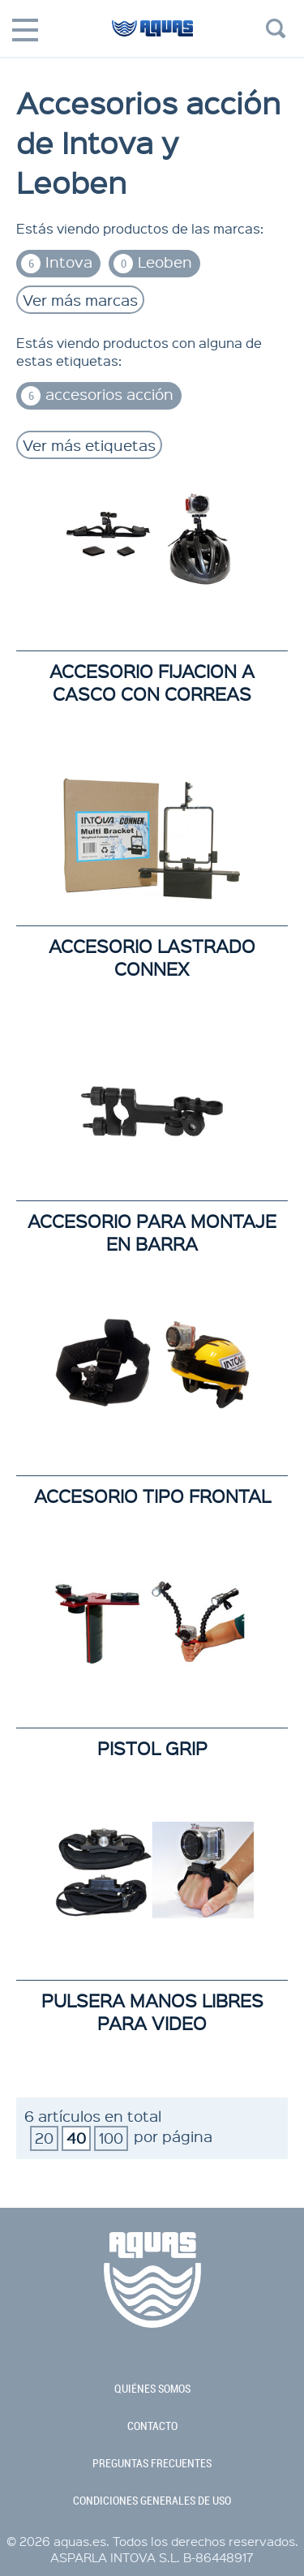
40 (76, 2137)
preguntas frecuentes (152, 2463)
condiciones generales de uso (152, 2500)
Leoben (152, 262)
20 (44, 2137)
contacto (152, 2425)
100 (111, 2137)
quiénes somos (152, 2388)
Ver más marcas (80, 300)
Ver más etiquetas (89, 445)
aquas (152, 35)
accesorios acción (97, 395)
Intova (56, 262)
